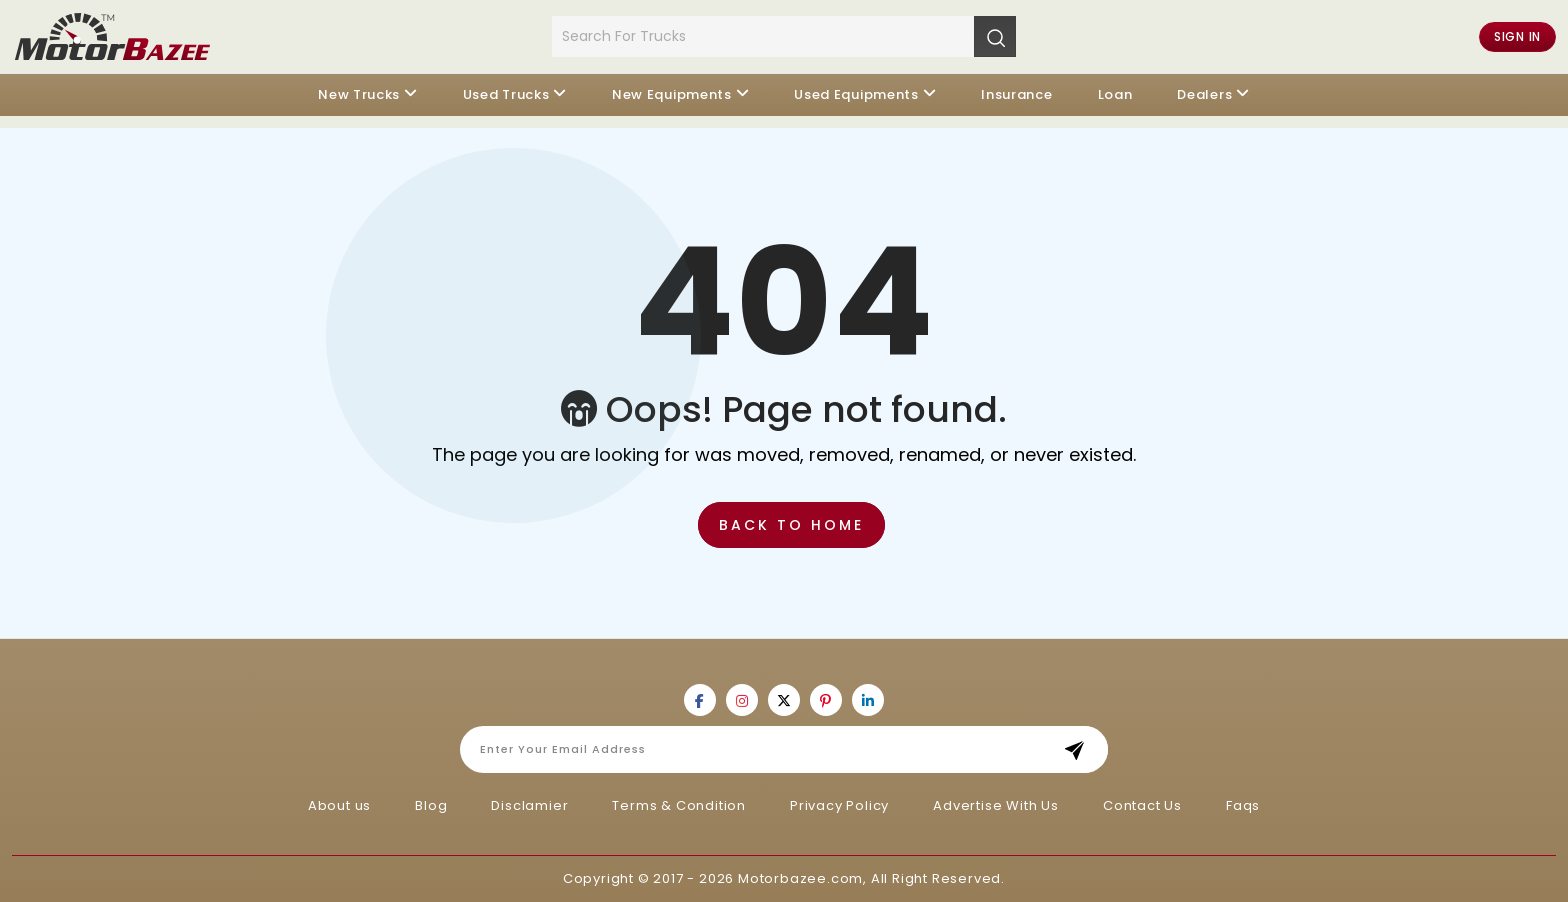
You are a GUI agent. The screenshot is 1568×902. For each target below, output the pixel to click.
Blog (431, 805)
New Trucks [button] (359, 94)
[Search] (995, 36)
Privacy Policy (839, 805)
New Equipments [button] (672, 94)
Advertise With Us (996, 805)
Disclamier (529, 805)
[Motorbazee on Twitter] (784, 700)
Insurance (1016, 94)
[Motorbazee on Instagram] (742, 700)
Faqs (1243, 805)
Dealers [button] (1204, 94)
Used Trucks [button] (506, 94)
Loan (1115, 94)
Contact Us (1142, 805)
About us (339, 805)
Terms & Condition (679, 805)
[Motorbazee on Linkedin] (868, 700)
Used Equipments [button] (856, 94)
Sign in (1517, 36)
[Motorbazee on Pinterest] (826, 700)
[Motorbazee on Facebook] (700, 700)
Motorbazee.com (800, 878)
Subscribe (1080, 749)
